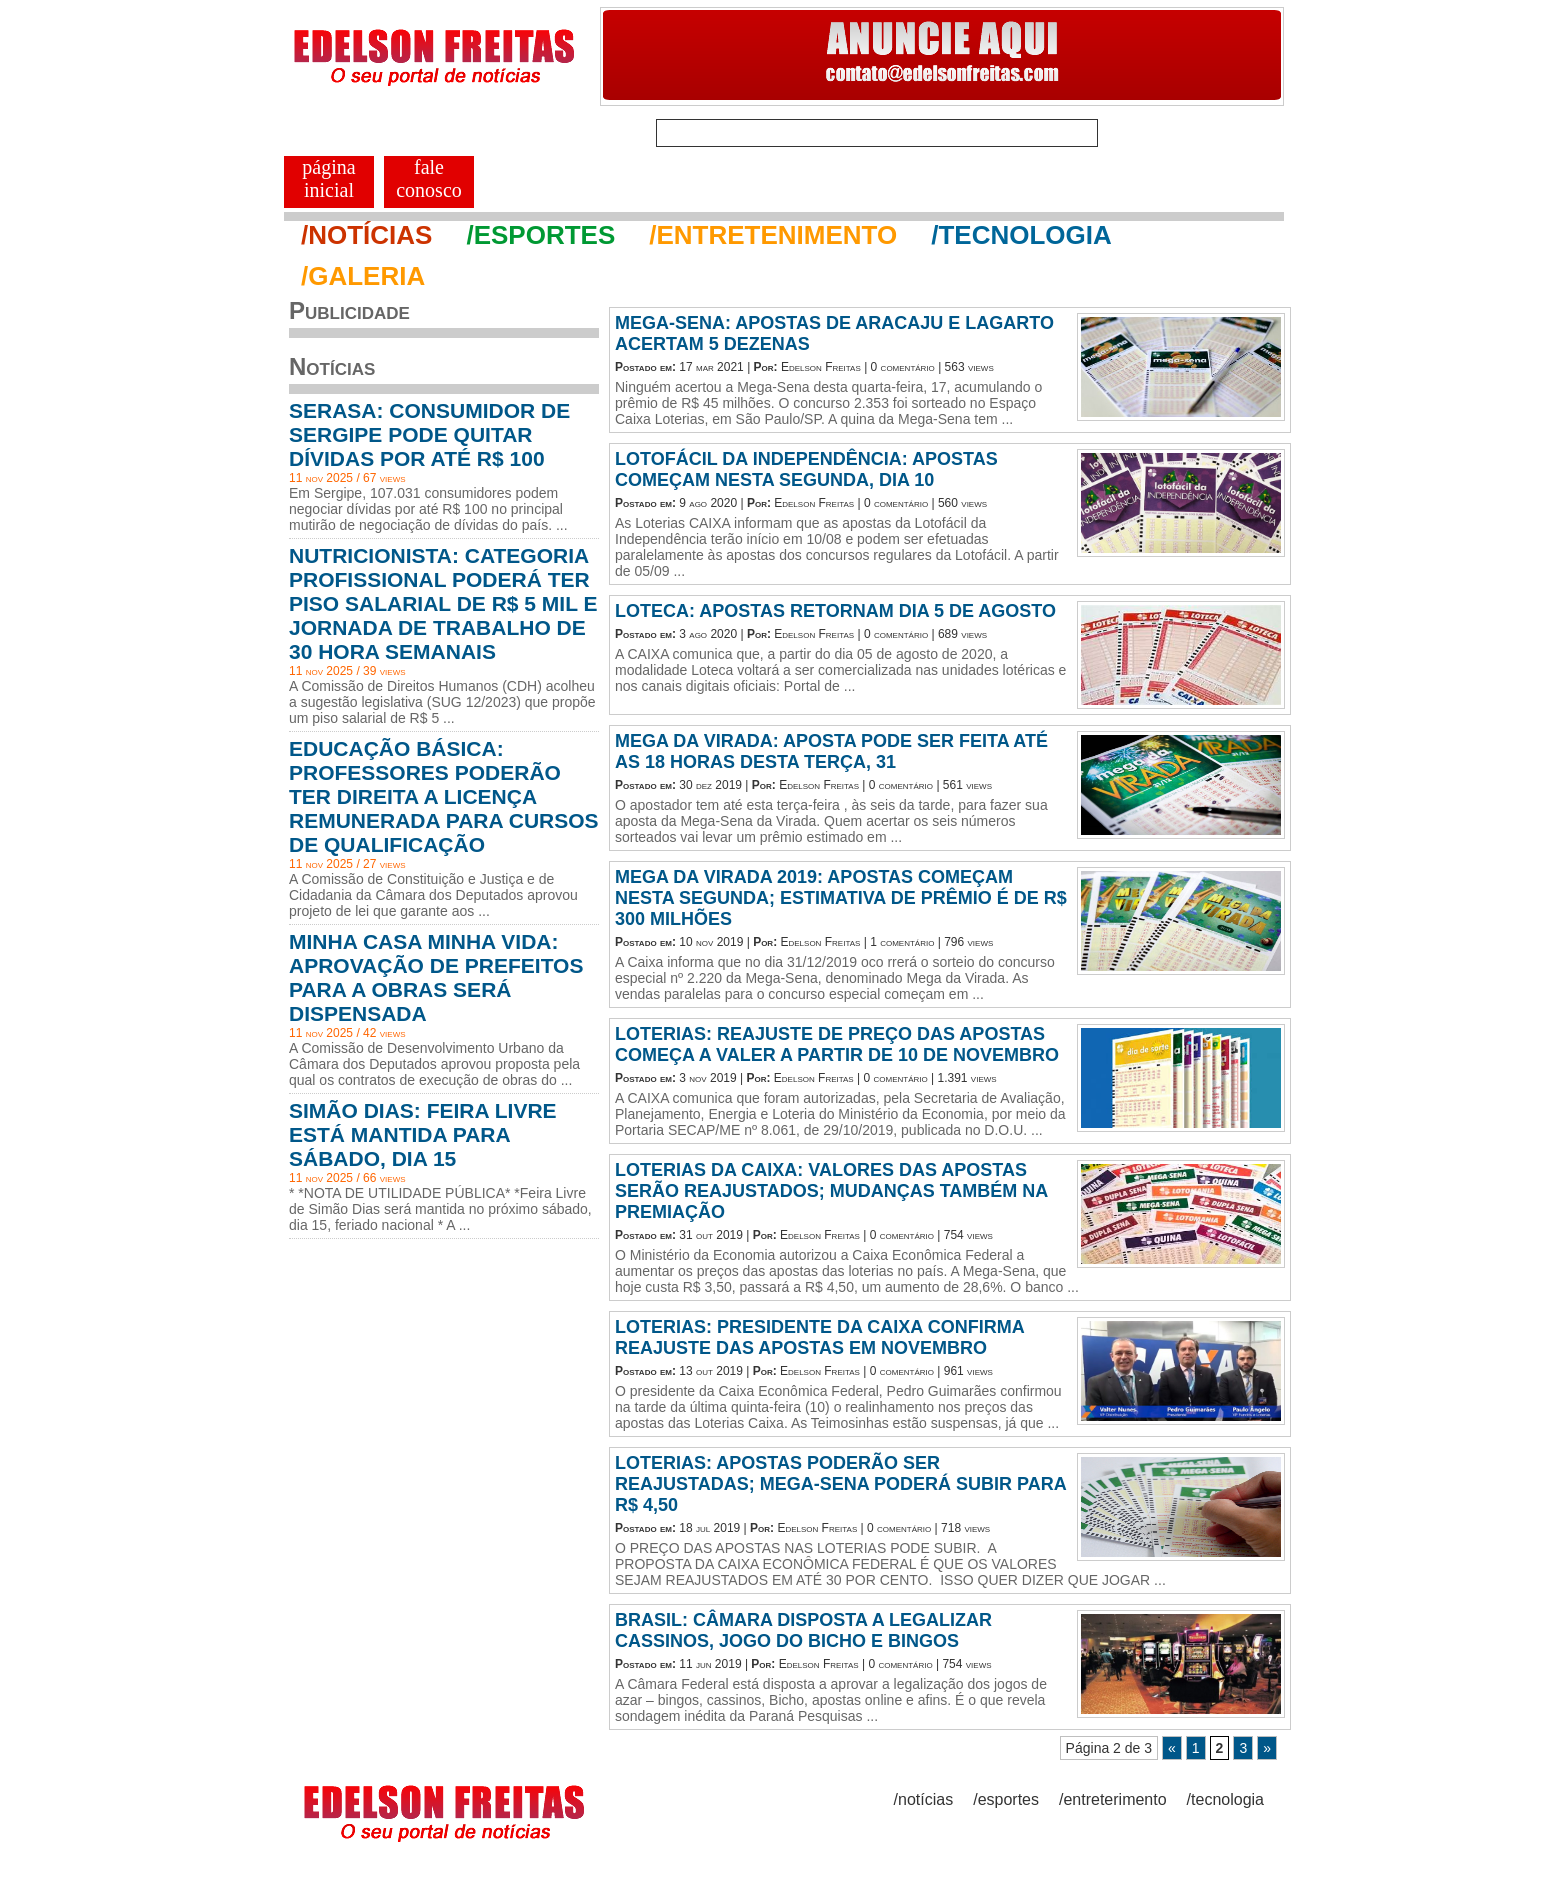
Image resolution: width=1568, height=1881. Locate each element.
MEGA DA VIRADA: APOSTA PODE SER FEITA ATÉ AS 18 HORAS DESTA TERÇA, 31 (831, 751)
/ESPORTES (540, 235)
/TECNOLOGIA (1021, 235)
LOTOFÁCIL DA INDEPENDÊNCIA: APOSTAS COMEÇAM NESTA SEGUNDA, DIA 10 (806, 469)
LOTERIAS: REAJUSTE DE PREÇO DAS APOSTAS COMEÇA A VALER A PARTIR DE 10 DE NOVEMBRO (837, 1044)
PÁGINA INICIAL (328, 178)
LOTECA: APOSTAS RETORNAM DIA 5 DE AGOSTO (835, 611)
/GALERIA (363, 276)
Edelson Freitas (821, 367)
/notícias (924, 1799)
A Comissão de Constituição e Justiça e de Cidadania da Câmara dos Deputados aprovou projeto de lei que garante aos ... (433, 895)
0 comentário (903, 367)
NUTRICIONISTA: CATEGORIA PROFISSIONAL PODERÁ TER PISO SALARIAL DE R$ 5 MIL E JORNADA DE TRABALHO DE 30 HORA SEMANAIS (443, 603)
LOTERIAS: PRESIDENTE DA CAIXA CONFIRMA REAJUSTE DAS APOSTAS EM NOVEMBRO (819, 1337)
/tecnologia (1225, 1799)
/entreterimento (1113, 1799)
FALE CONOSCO (429, 178)
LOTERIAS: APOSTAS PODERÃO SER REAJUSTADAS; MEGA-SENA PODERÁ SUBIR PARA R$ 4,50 (840, 1484)
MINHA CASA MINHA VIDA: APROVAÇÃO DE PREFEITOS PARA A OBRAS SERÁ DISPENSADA (436, 977)
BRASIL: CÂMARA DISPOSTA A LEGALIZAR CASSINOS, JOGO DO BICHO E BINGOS (803, 1630)
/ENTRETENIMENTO (773, 235)
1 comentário (902, 942)
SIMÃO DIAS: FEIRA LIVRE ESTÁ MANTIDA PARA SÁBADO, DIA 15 (423, 1134)
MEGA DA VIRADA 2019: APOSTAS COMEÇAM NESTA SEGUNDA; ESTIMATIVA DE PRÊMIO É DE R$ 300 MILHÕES (841, 898)
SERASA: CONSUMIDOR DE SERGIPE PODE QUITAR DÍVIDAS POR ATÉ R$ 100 (429, 434)
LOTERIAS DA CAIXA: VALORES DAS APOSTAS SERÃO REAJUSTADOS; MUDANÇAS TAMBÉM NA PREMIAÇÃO (831, 1191)
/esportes (1006, 1799)
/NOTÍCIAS (366, 235)
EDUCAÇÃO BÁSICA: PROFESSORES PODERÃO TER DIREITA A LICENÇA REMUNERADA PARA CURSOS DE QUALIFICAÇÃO (444, 796)
